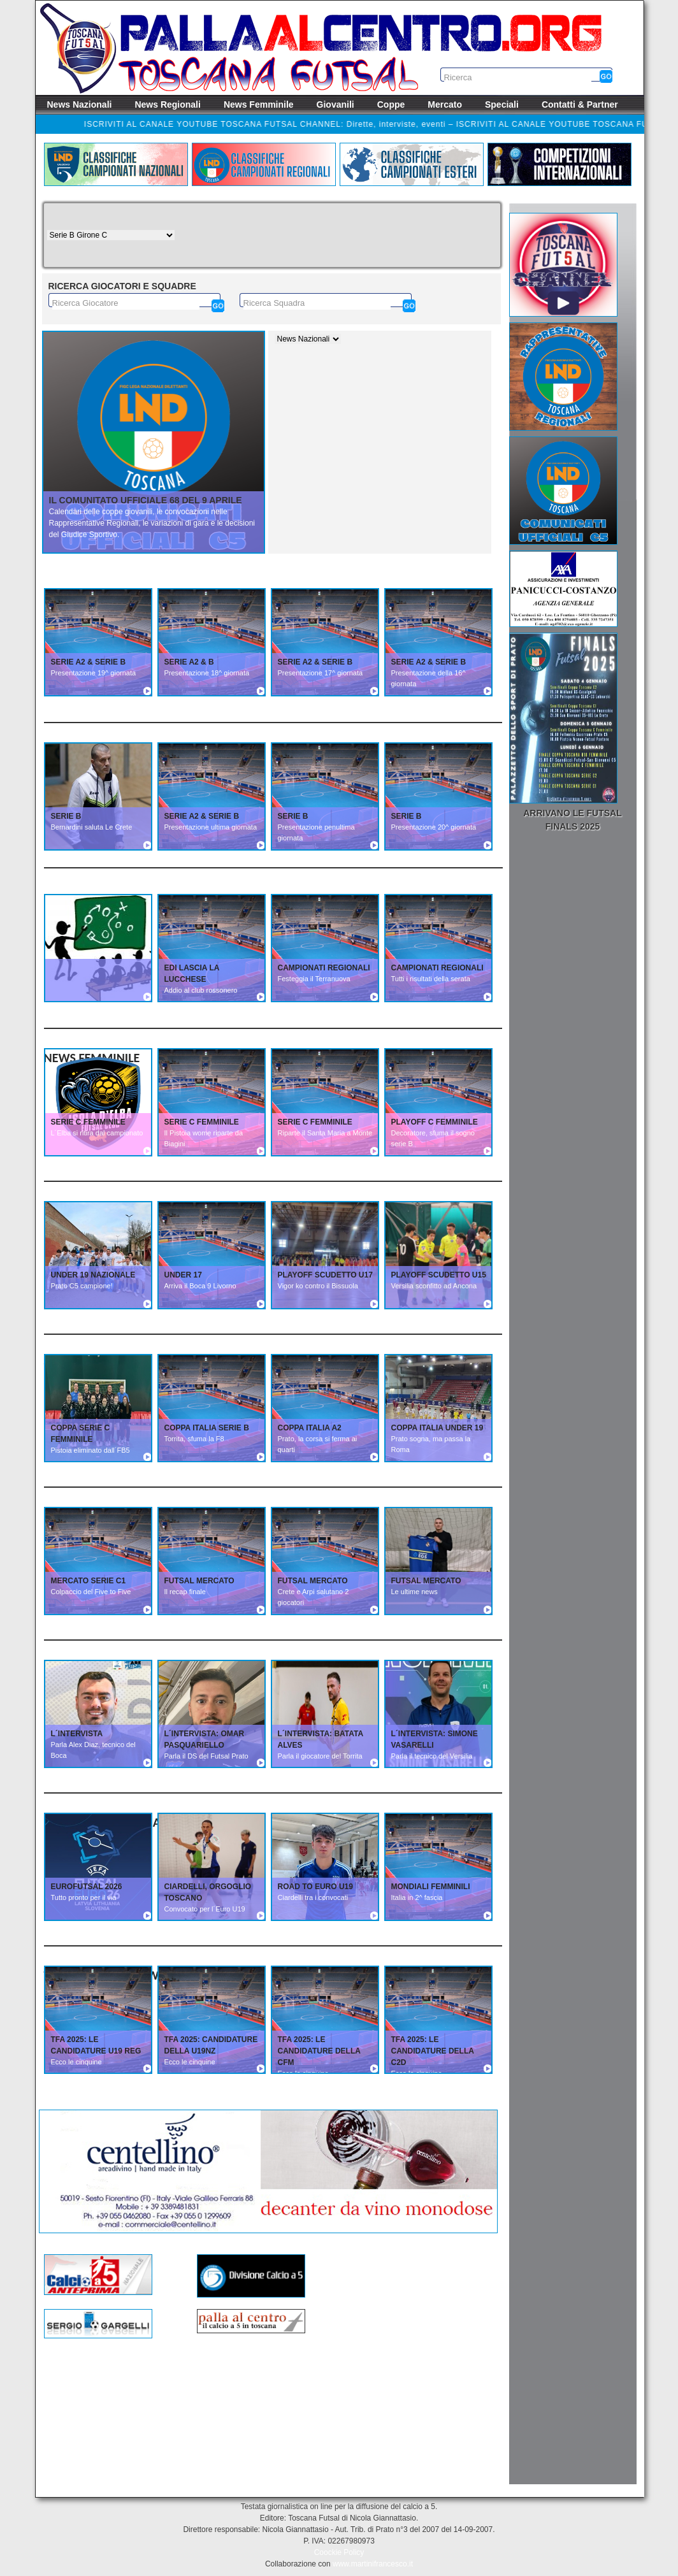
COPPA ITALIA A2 (310, 1427)
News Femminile (259, 104)
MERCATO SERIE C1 (88, 1580)
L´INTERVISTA (77, 1733)
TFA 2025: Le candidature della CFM (319, 2051)
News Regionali (167, 104)
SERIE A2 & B (189, 662)
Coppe (391, 104)
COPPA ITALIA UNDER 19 (437, 1427)
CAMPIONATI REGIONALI (324, 967)
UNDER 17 (183, 1274)
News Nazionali (79, 104)
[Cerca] (218, 306)
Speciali (502, 104)
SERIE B (66, 816)
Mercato (445, 104)
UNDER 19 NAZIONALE (93, 1274)
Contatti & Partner (580, 104)
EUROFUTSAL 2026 (86, 1886)
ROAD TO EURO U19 (315, 1886)
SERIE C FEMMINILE (88, 1122)
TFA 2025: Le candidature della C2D (432, 2051)
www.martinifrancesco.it (373, 2563)
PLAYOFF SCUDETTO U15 (438, 1274)
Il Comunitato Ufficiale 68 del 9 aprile (145, 500)
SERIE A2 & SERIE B (88, 662)
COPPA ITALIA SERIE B (206, 1427)
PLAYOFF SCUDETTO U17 (325, 1274)
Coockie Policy (339, 2552)
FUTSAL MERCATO (199, 1580)
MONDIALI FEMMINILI (430, 1886)
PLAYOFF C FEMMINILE (434, 1122)
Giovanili (335, 104)
